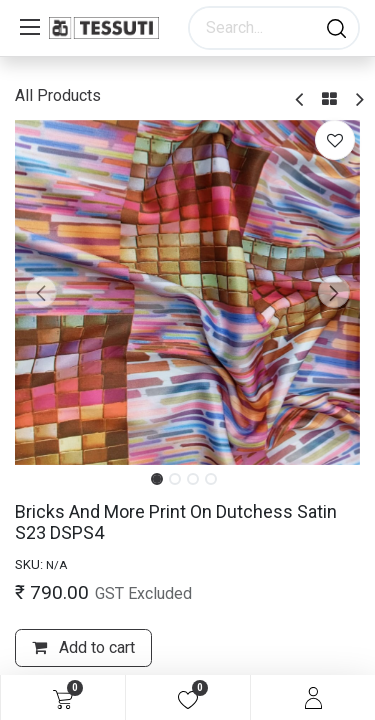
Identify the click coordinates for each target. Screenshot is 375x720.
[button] (41, 292)
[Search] (336, 28)
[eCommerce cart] (63, 698)
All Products (58, 95)
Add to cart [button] (83, 647)
